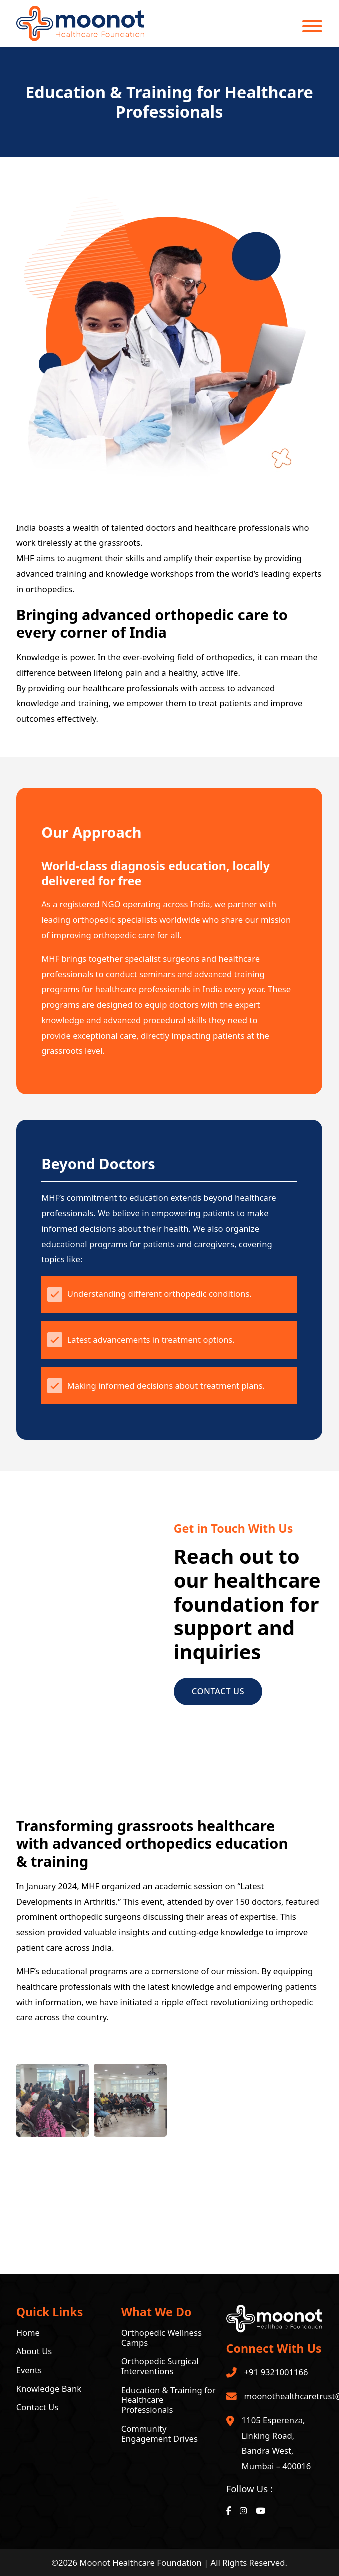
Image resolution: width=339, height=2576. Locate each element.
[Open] (312, 26)
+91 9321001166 (276, 2372)
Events (29, 2370)
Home (28, 2333)
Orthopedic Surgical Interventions (160, 2366)
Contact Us (218, 1691)
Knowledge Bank (49, 2389)
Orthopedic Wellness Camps (162, 2338)
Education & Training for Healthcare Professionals (169, 2400)
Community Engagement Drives (160, 2434)
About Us (34, 2351)
